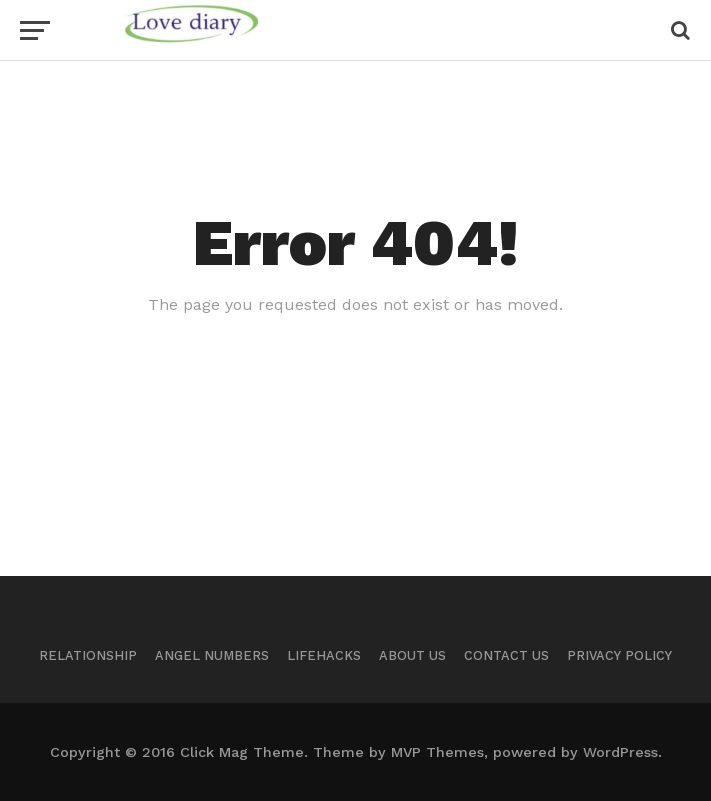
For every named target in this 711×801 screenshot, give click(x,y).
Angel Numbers (212, 655)
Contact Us (506, 655)
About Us (412, 655)
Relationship (88, 655)
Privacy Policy (619, 655)
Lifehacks (324, 655)
